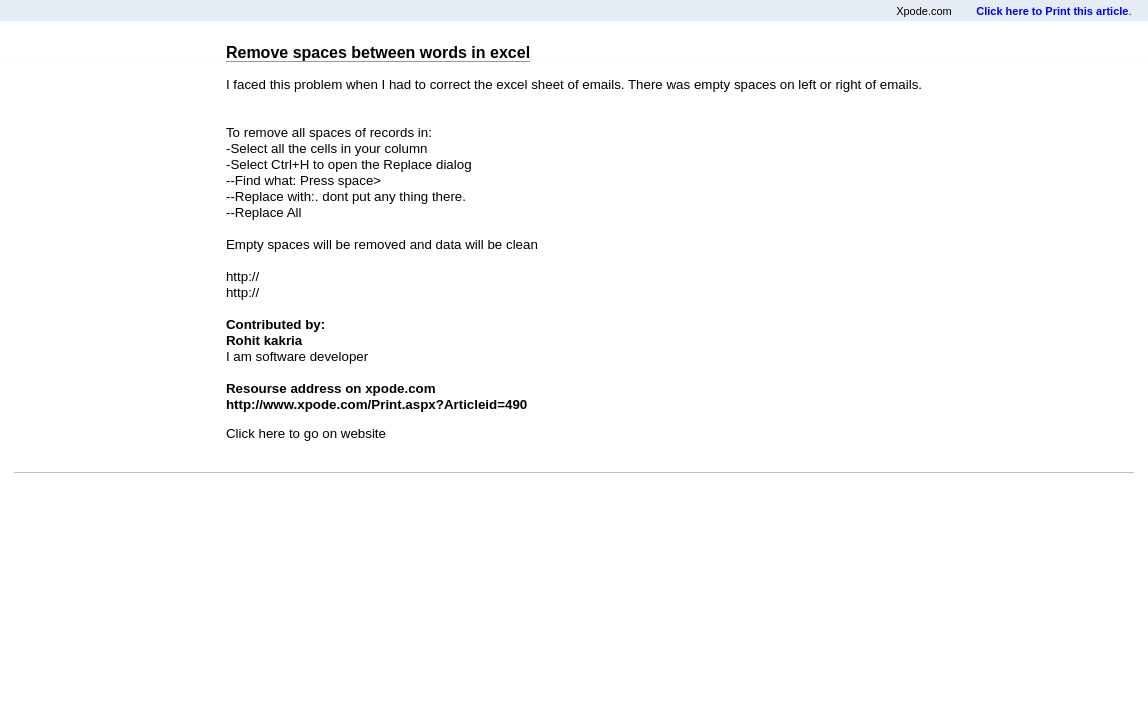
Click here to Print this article (1052, 11)
